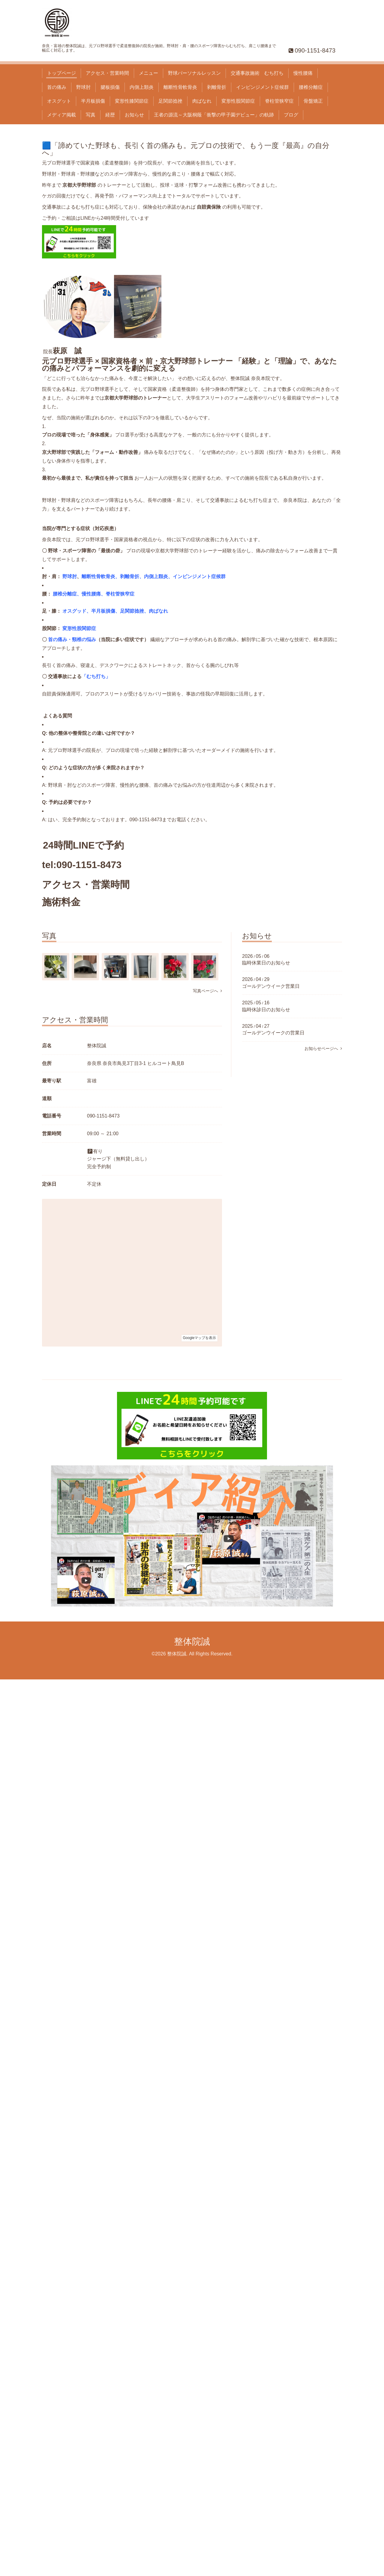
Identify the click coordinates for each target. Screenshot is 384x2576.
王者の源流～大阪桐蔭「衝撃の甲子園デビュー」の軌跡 (214, 114)
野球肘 (83, 87)
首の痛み (56, 87)
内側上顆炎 (142, 87)
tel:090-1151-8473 (82, 864)
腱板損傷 (110, 87)
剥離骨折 (216, 87)
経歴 (110, 114)
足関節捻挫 (170, 101)
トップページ (61, 73)
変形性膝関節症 (131, 101)
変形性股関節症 (238, 101)
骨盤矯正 (313, 101)
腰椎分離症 (311, 87)
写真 (90, 114)
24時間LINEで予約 (83, 845)
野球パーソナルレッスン (194, 73)
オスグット (59, 101)
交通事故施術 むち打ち (257, 73)
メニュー (148, 73)
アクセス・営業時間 (107, 73)
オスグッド (74, 611)
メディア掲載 (61, 114)
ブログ (291, 114)
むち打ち (96, 676)
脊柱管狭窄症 (279, 101)
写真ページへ (207, 990)
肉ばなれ (202, 101)
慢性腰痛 (303, 73)
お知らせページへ (323, 1048)
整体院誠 (192, 1641)
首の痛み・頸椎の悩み (72, 639)
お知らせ (134, 114)
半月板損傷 (93, 101)
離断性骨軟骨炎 (180, 87)
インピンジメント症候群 (262, 87)
